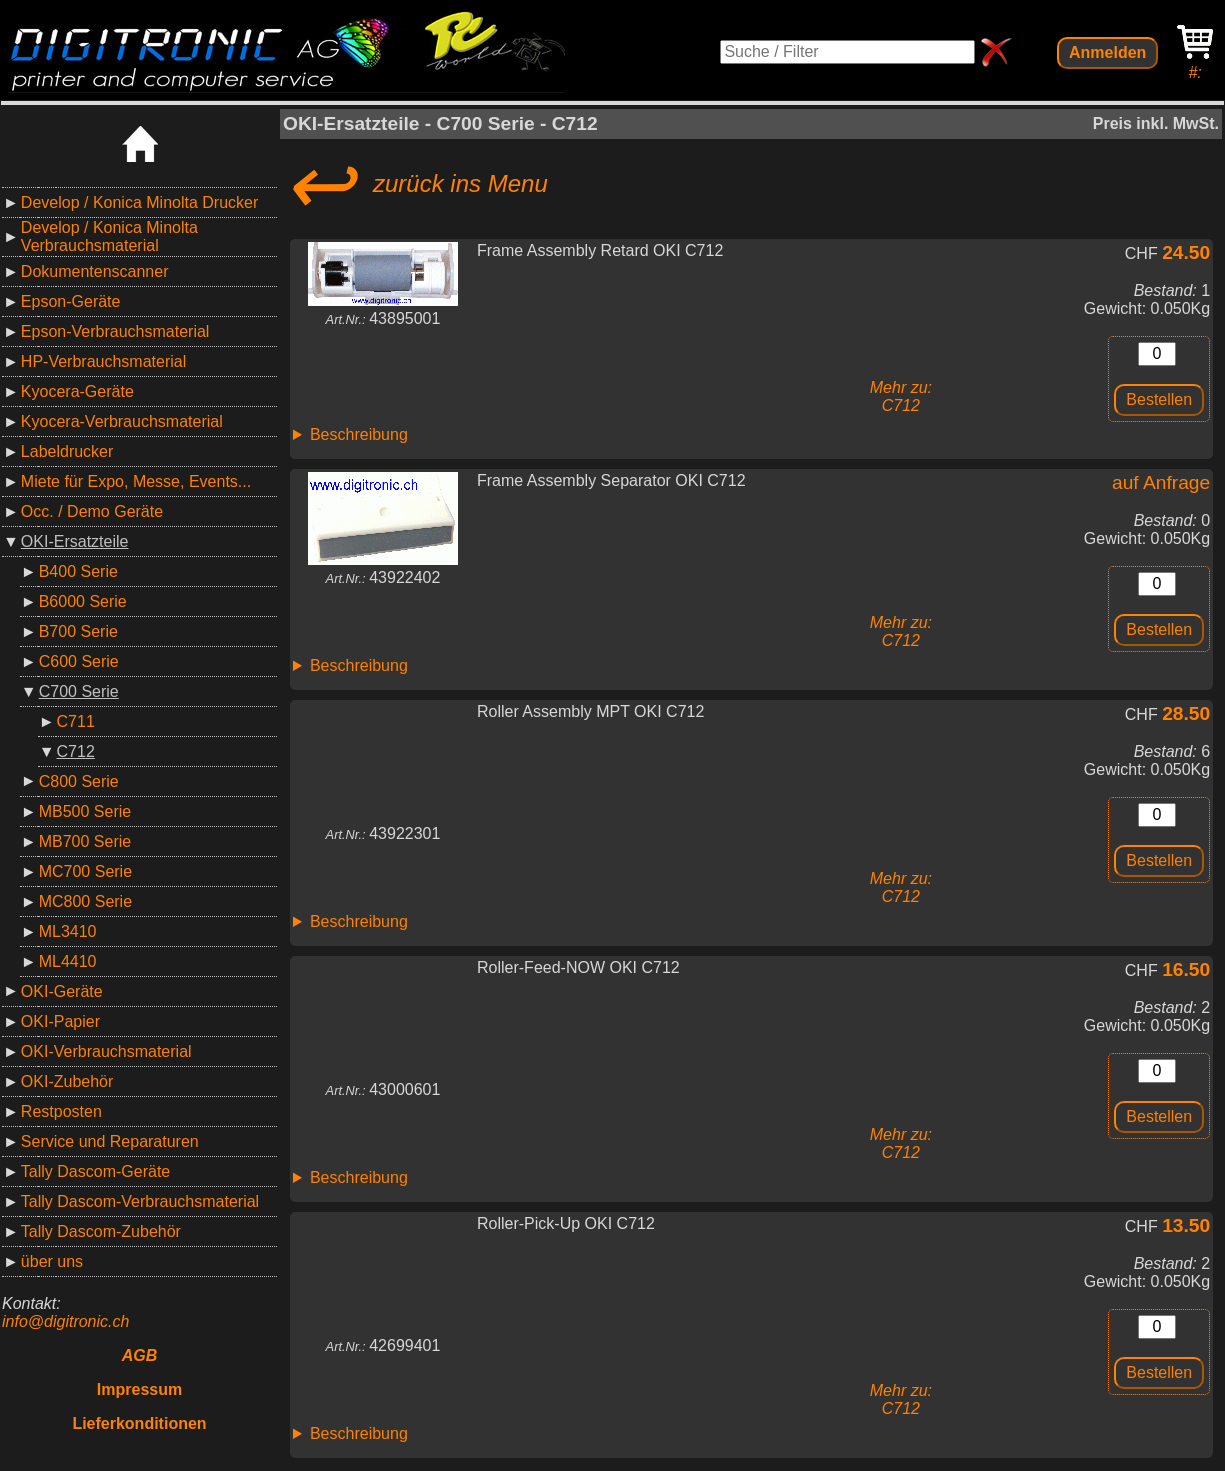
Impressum (139, 1389)
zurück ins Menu (415, 184)
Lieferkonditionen (139, 1423)
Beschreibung (359, 434)
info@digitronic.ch (65, 1321)
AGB (140, 1355)
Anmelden (1107, 52)
